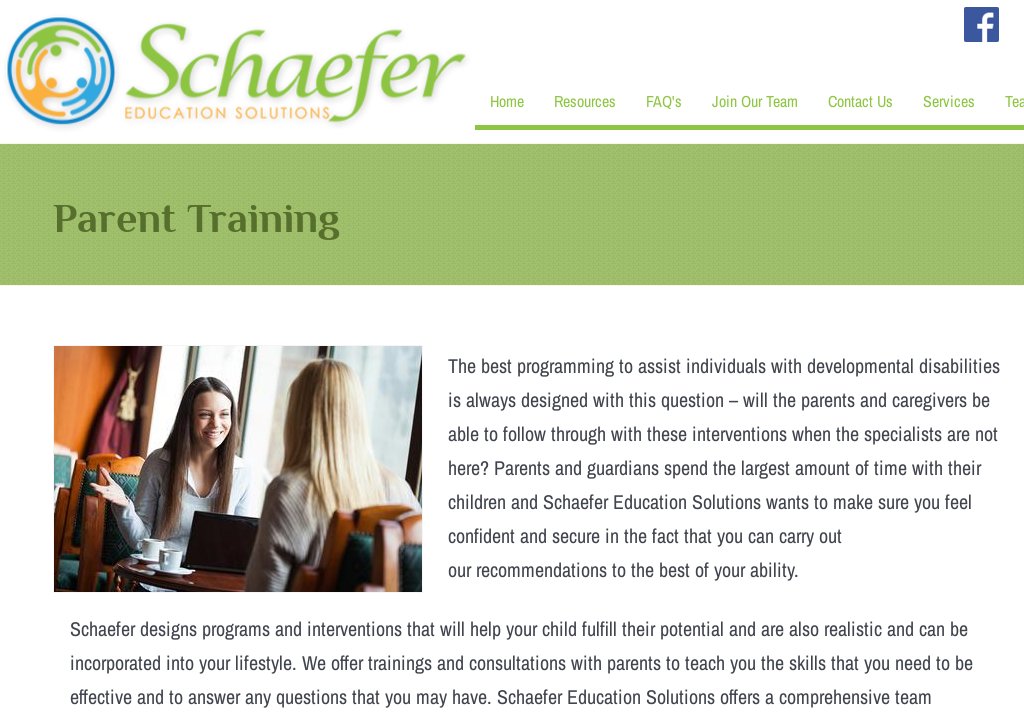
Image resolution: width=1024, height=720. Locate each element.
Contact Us (860, 101)
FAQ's (664, 101)
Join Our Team (755, 101)
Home (507, 101)
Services (949, 101)
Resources (585, 101)
